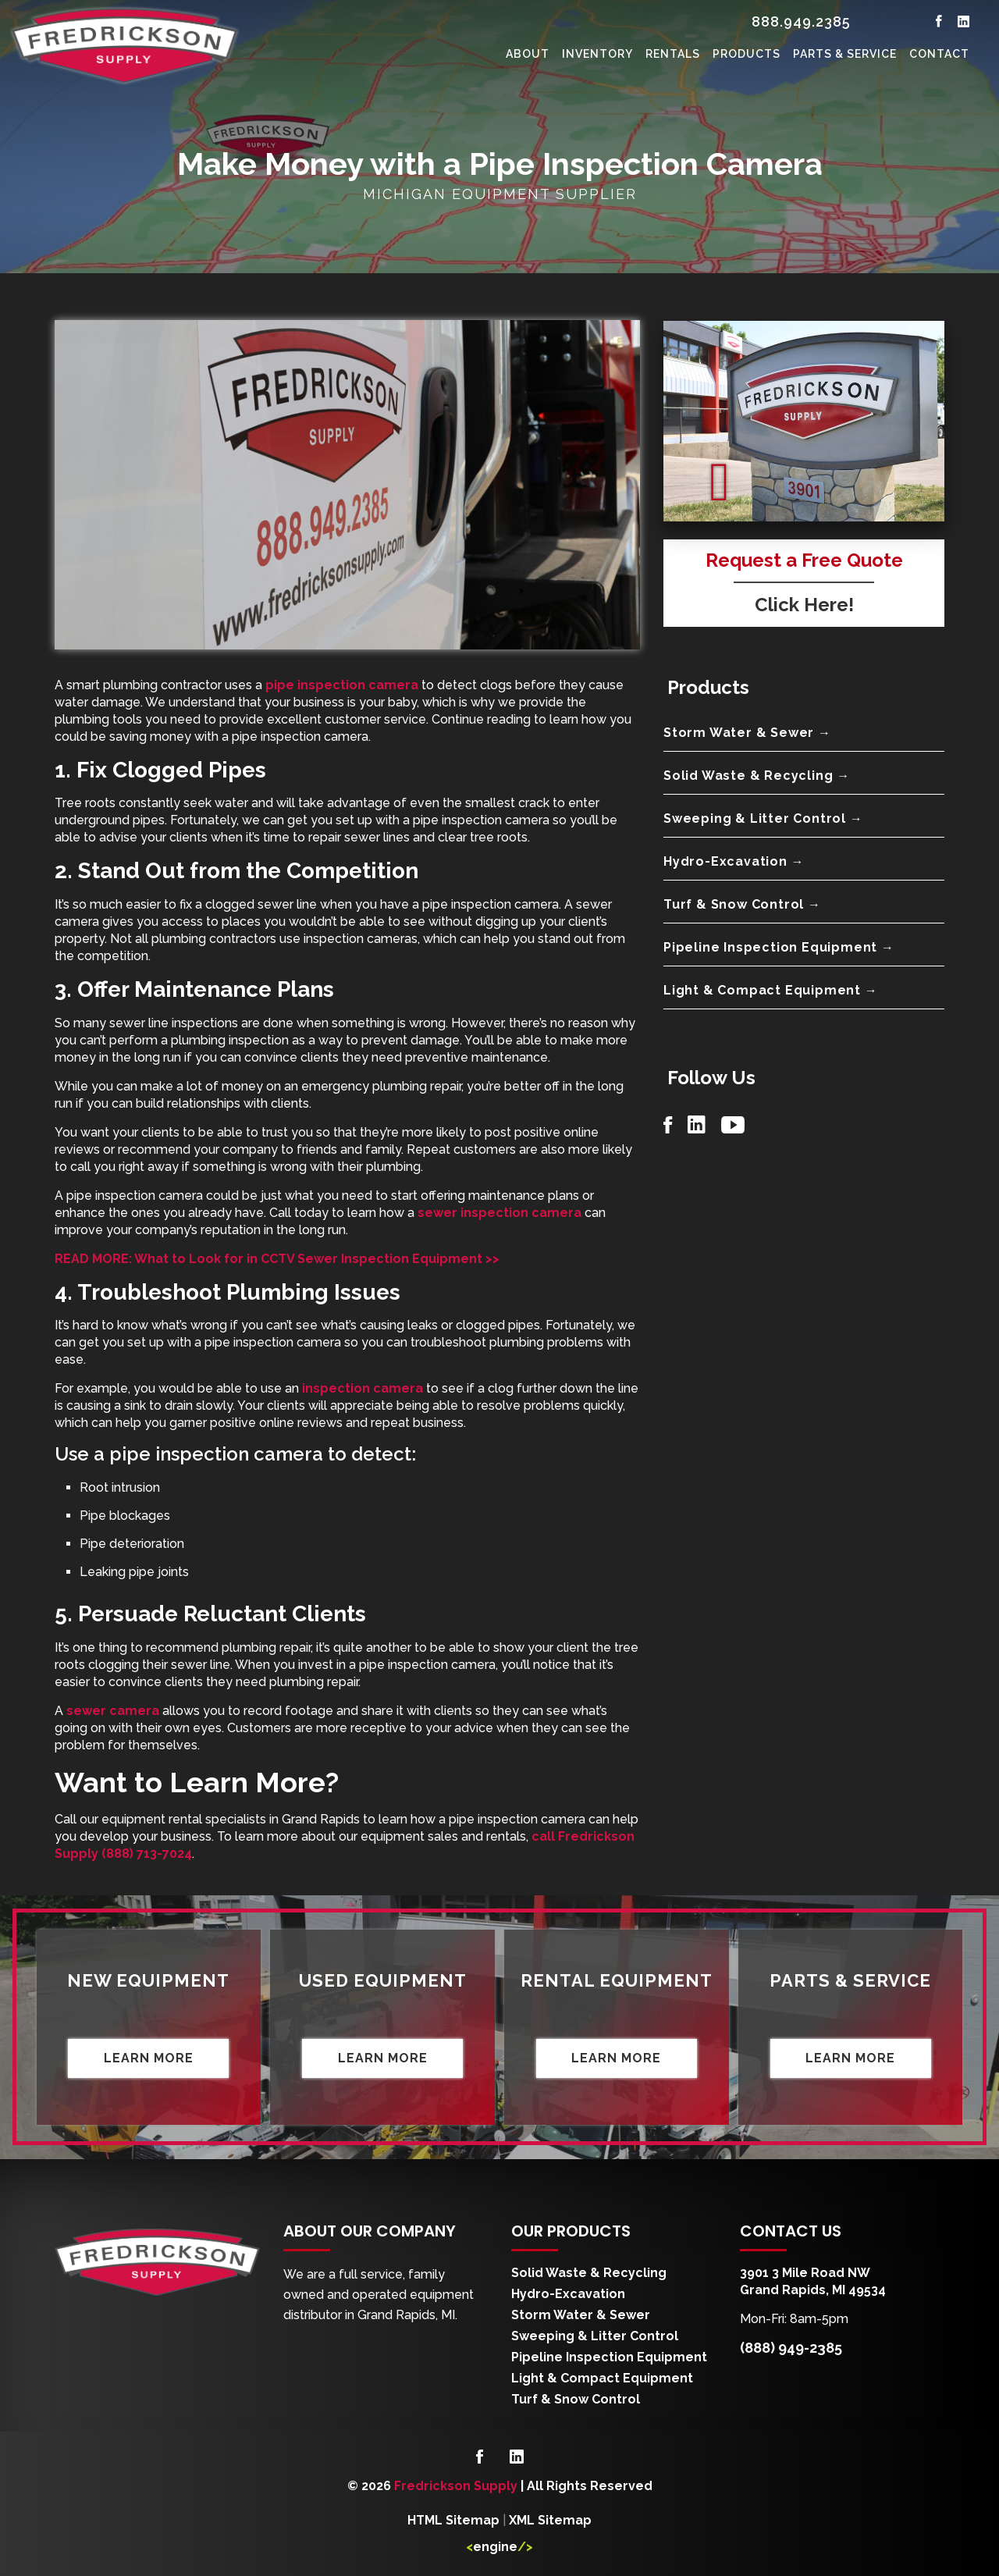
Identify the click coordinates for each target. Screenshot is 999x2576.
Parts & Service (845, 54)
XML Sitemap (550, 2520)
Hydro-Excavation (568, 2293)
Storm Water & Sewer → (747, 732)
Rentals (672, 54)
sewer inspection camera (499, 1212)
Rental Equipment (617, 1980)
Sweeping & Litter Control (594, 2336)
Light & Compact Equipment (602, 2378)
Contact (939, 54)
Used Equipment (383, 1980)
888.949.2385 (801, 21)
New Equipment (148, 1980)
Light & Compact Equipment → (770, 990)
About (527, 54)
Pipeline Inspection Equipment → (778, 947)
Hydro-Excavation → (733, 861)
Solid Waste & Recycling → (756, 775)
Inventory (597, 54)
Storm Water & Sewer (580, 2314)
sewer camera (112, 1710)
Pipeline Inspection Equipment (609, 2357)
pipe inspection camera (341, 685)
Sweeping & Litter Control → (763, 818)
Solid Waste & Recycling (589, 2272)
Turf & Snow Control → (742, 904)
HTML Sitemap (453, 2520)
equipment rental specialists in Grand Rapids (230, 1819)
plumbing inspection (230, 1040)
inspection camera (362, 1388)
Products (746, 54)
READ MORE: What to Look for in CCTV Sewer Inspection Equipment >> (277, 1258)
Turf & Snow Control (575, 2399)
